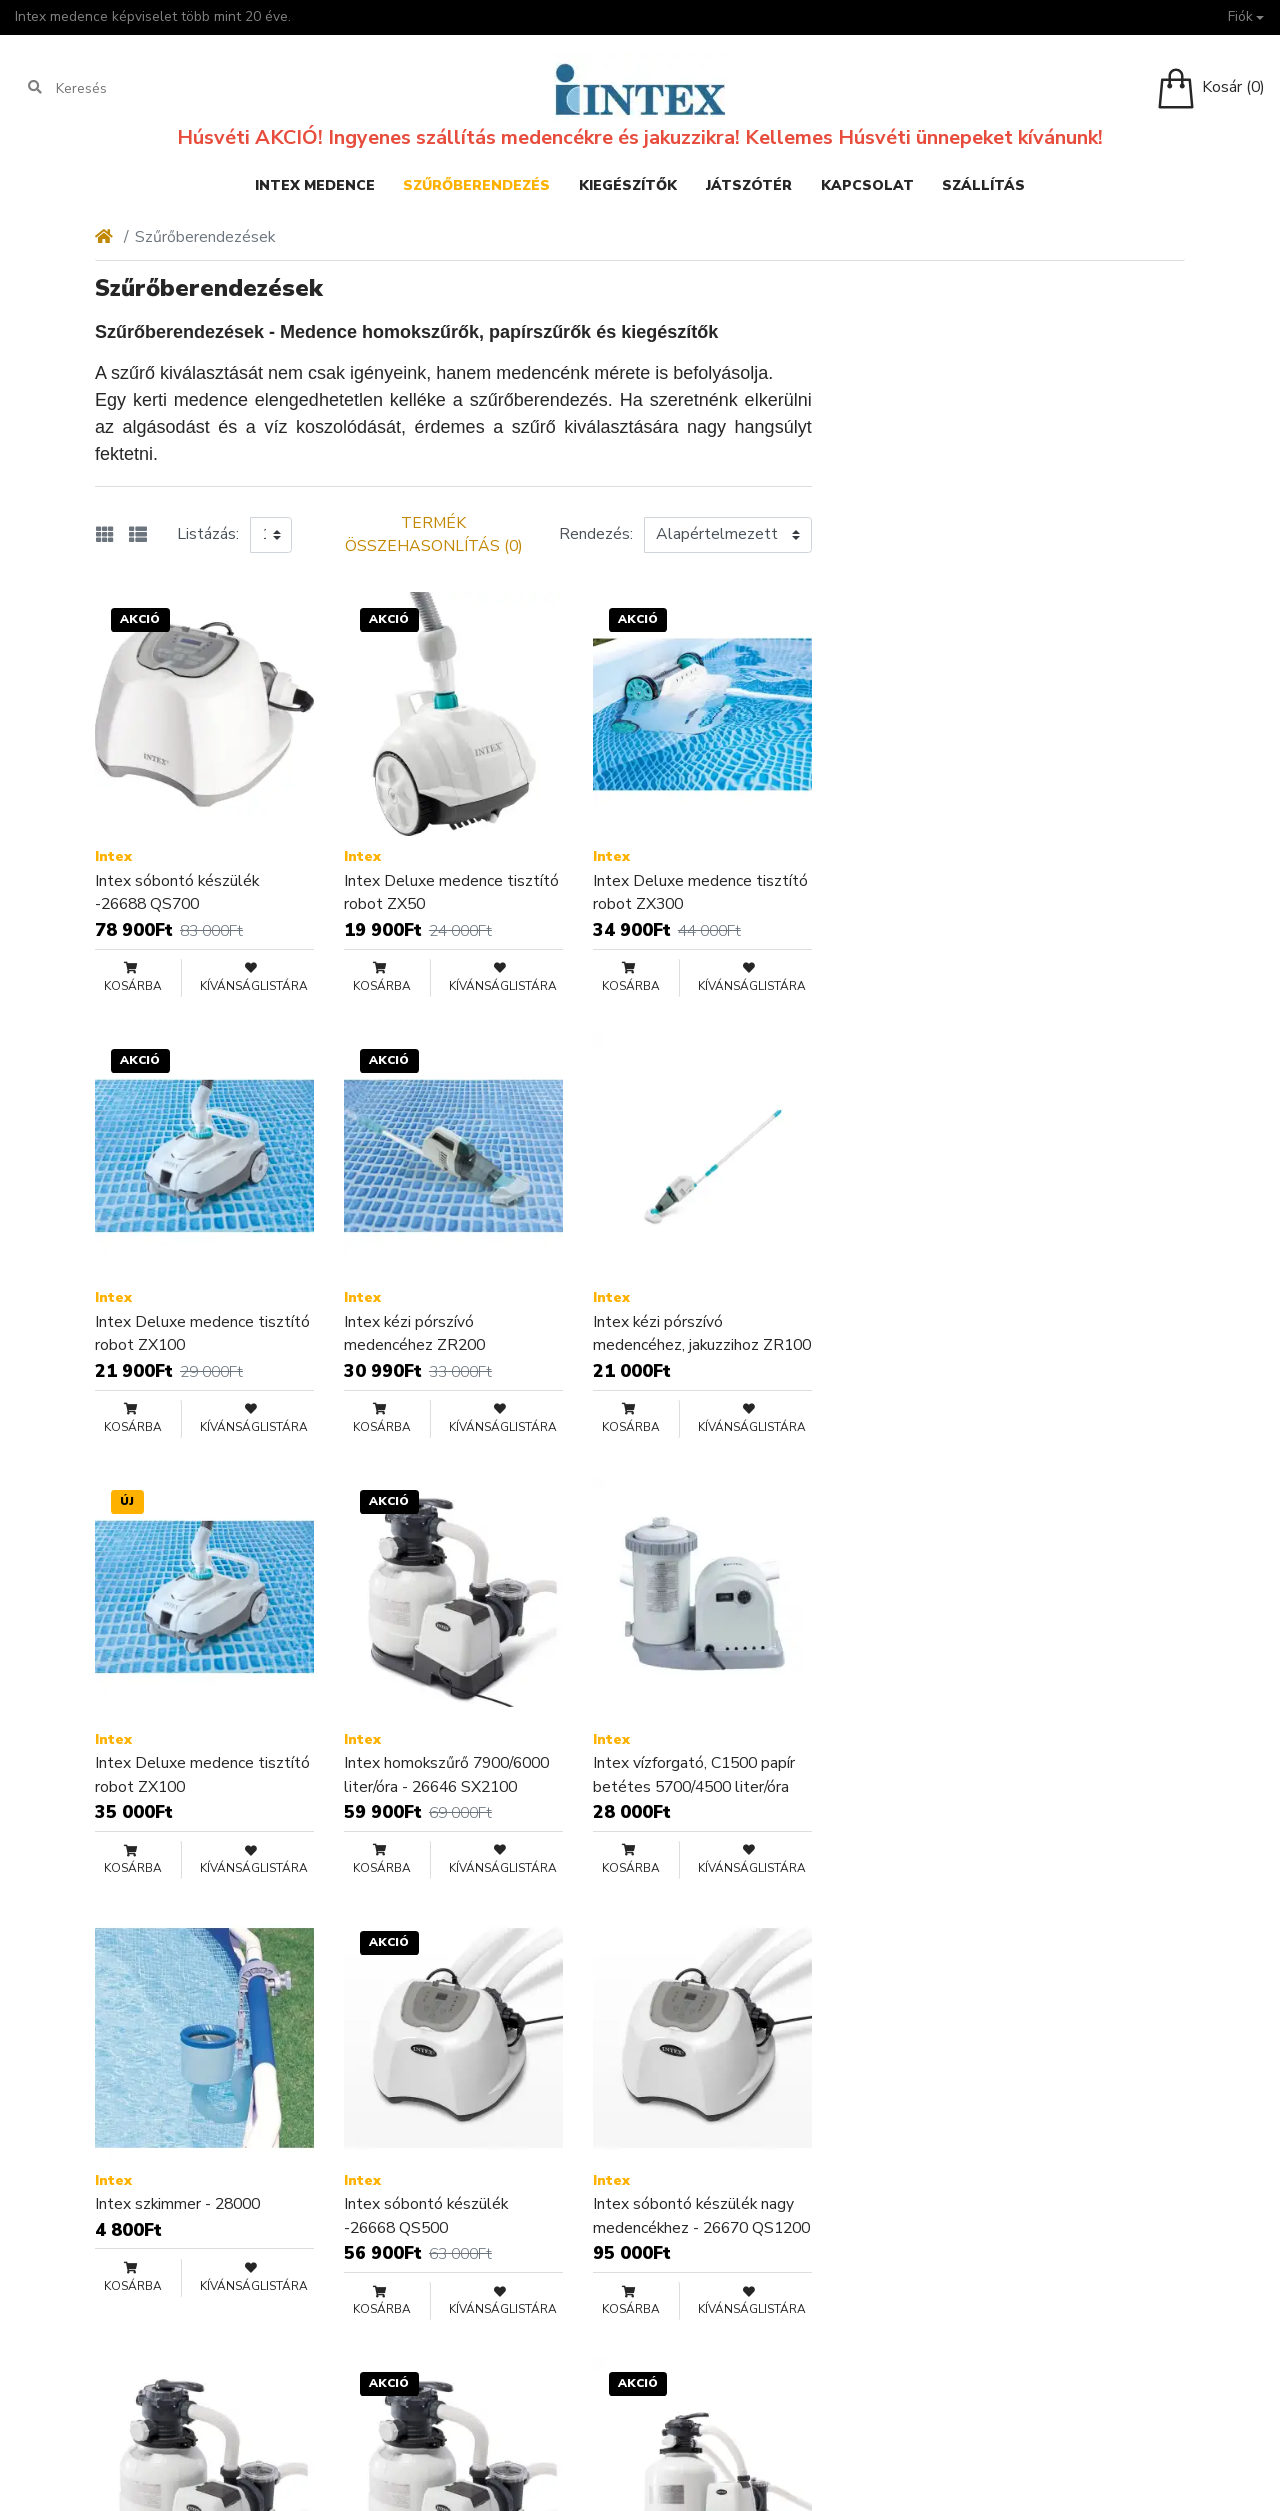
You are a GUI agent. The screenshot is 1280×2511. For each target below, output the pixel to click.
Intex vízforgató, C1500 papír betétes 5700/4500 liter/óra (694, 1775)
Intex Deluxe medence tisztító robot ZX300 (700, 893)
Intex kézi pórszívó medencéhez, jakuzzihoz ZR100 (702, 1334)
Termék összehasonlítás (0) (434, 535)
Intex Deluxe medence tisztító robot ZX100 (202, 1334)
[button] (1245, 17)
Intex (113, 856)
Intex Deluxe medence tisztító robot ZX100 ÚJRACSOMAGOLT (202, 1775)
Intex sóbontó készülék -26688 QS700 (177, 893)
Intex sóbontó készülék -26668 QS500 (426, 2216)
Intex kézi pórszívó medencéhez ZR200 (414, 1334)
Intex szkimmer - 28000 (177, 2204)
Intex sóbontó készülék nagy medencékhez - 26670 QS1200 (701, 2216)
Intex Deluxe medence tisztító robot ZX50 (451, 893)
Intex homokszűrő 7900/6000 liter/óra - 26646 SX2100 (446, 1775)
